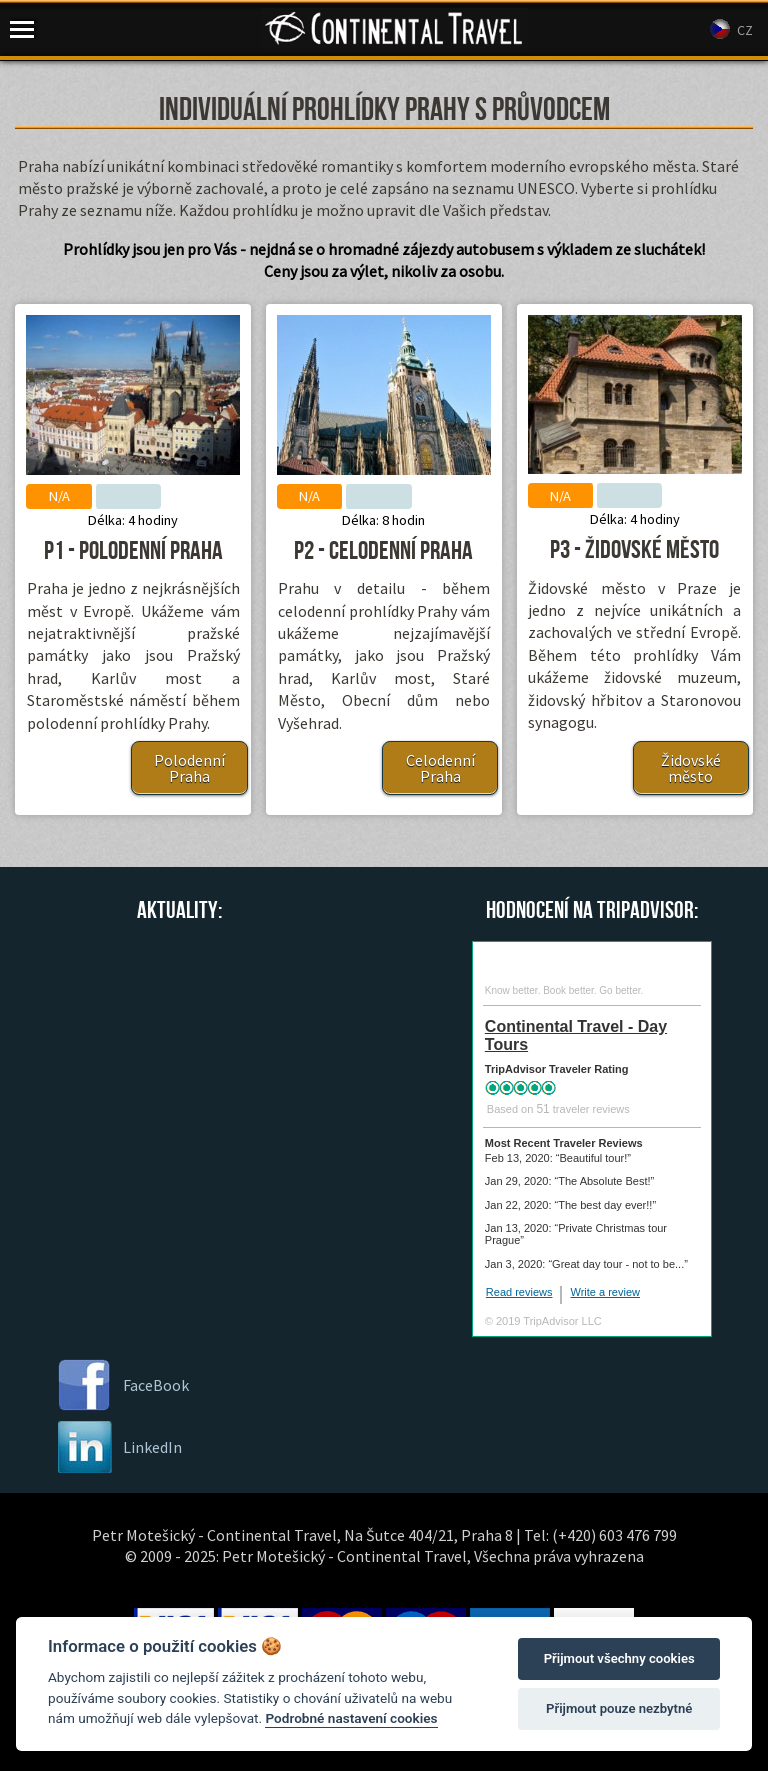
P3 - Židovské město (634, 550)
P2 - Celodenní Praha (383, 551)
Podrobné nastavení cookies (351, 1718)
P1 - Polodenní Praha (133, 551)
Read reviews (519, 1292)
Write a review (604, 1292)
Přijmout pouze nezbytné (619, 1708)
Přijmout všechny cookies (619, 1658)
